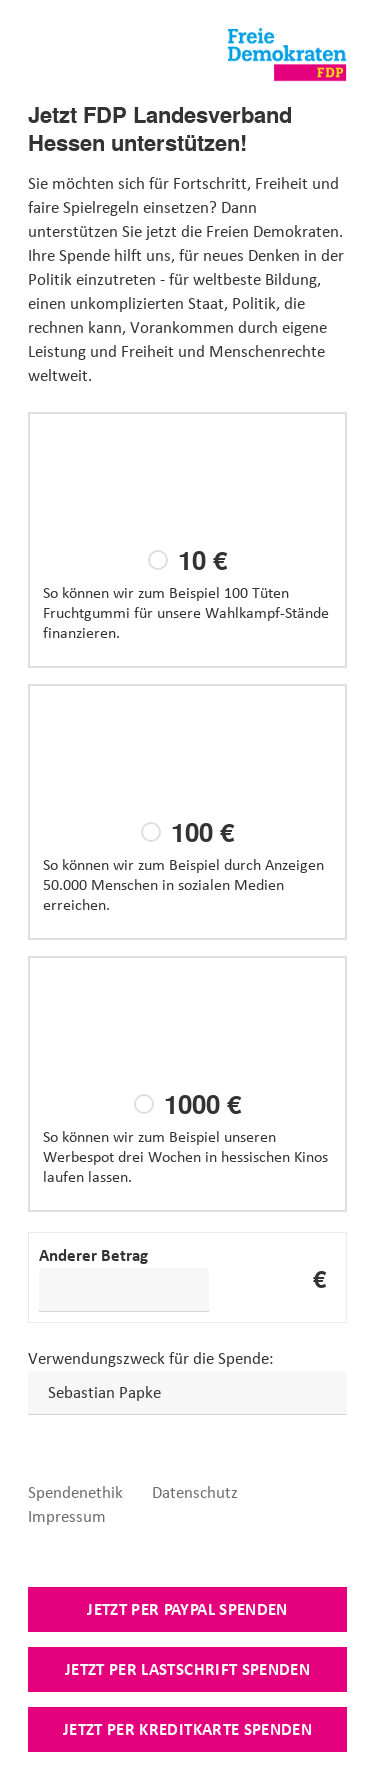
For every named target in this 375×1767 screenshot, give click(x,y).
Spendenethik (75, 1492)
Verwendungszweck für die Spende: (151, 1358)
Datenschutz (195, 1492)
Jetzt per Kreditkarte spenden (187, 1729)
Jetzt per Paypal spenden (187, 1609)
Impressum (67, 1516)
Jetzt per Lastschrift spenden (187, 1669)
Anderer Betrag (93, 1255)
